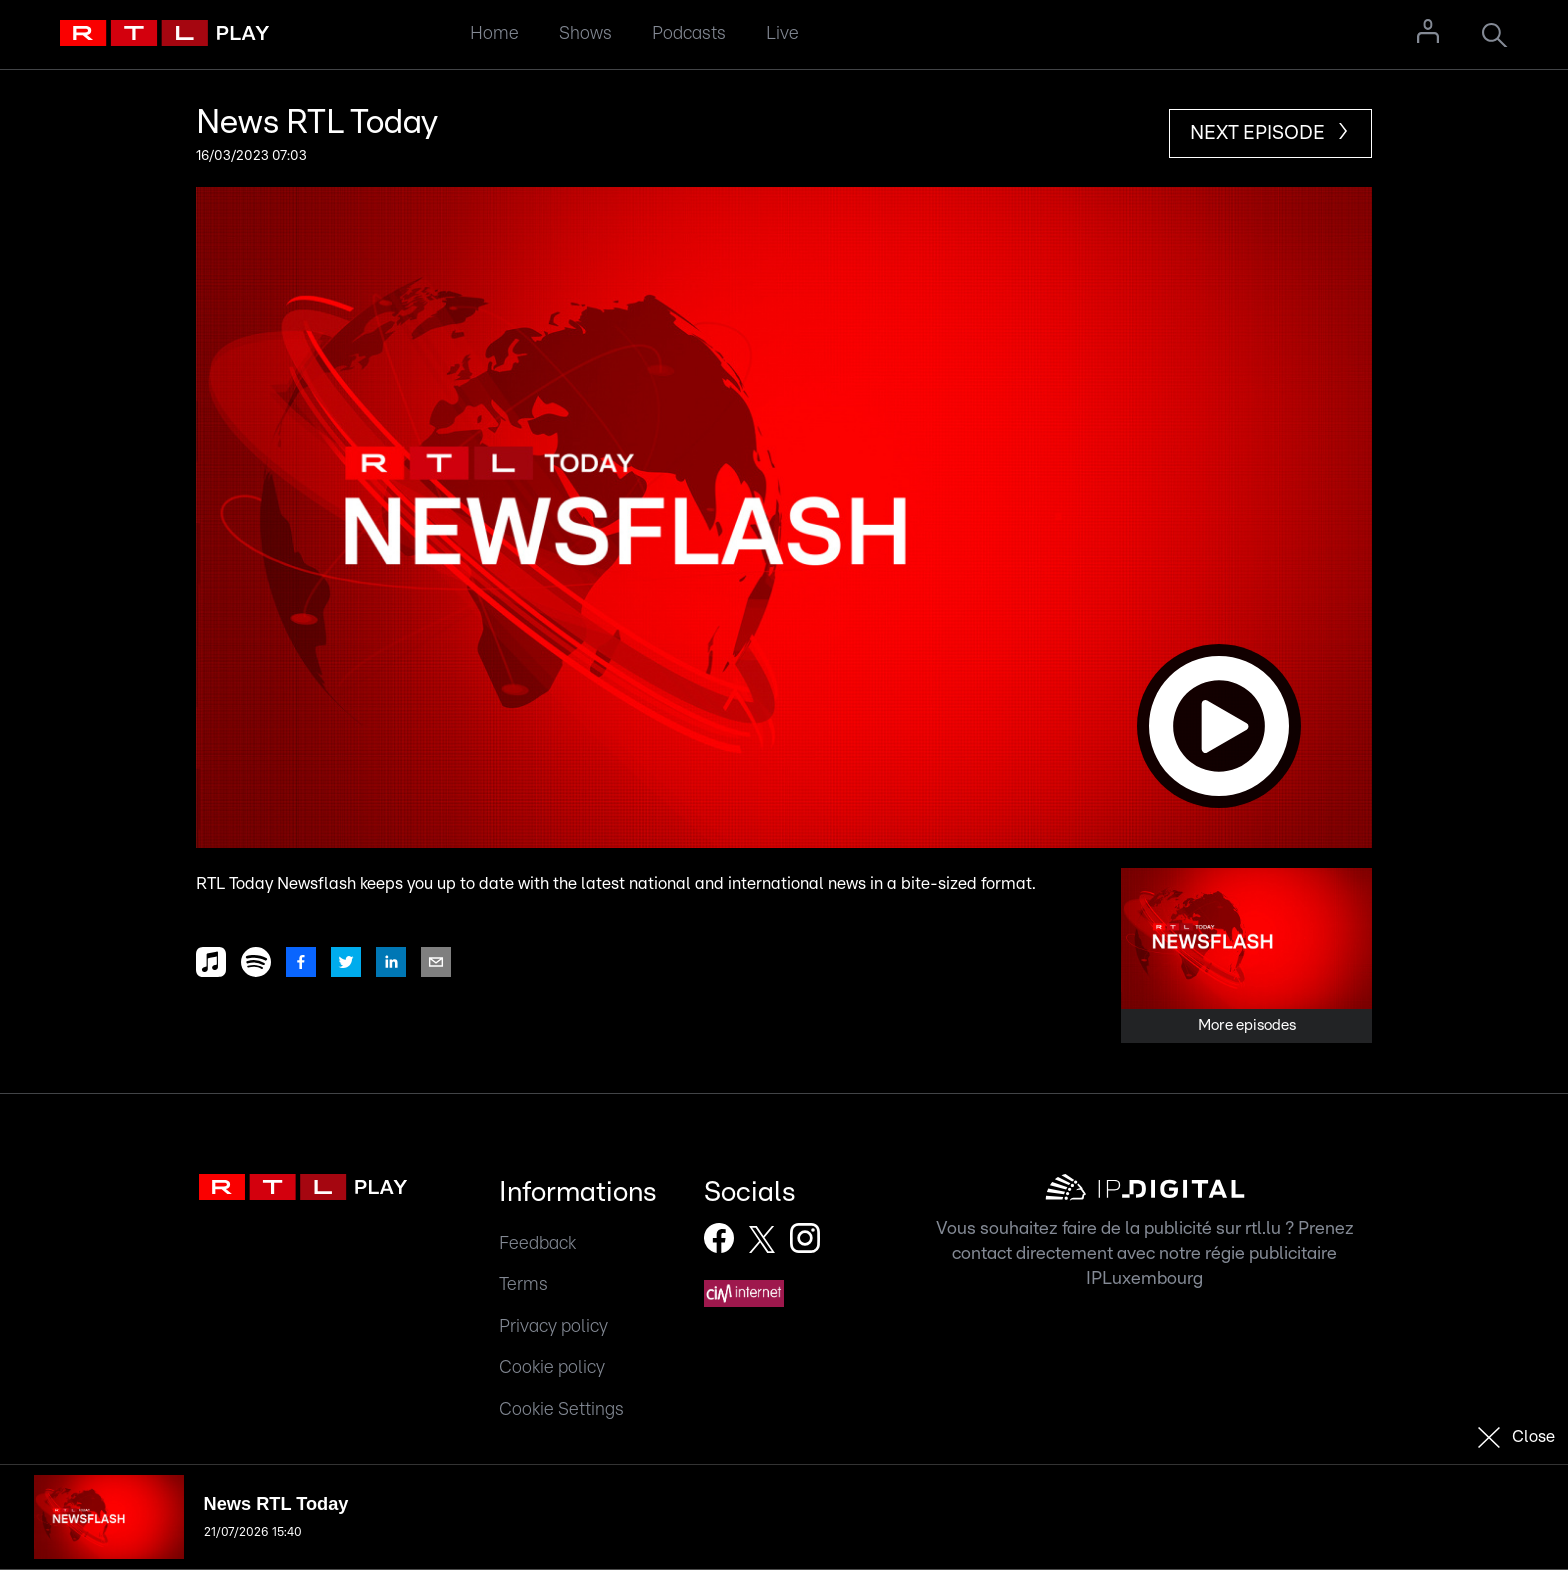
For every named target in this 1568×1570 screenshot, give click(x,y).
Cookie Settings (561, 1409)
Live (782, 33)
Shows (585, 33)
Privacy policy (553, 1326)
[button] (784, 518)
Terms (523, 1284)
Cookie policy (552, 1367)
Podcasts (689, 33)
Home (494, 33)
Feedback (537, 1243)
